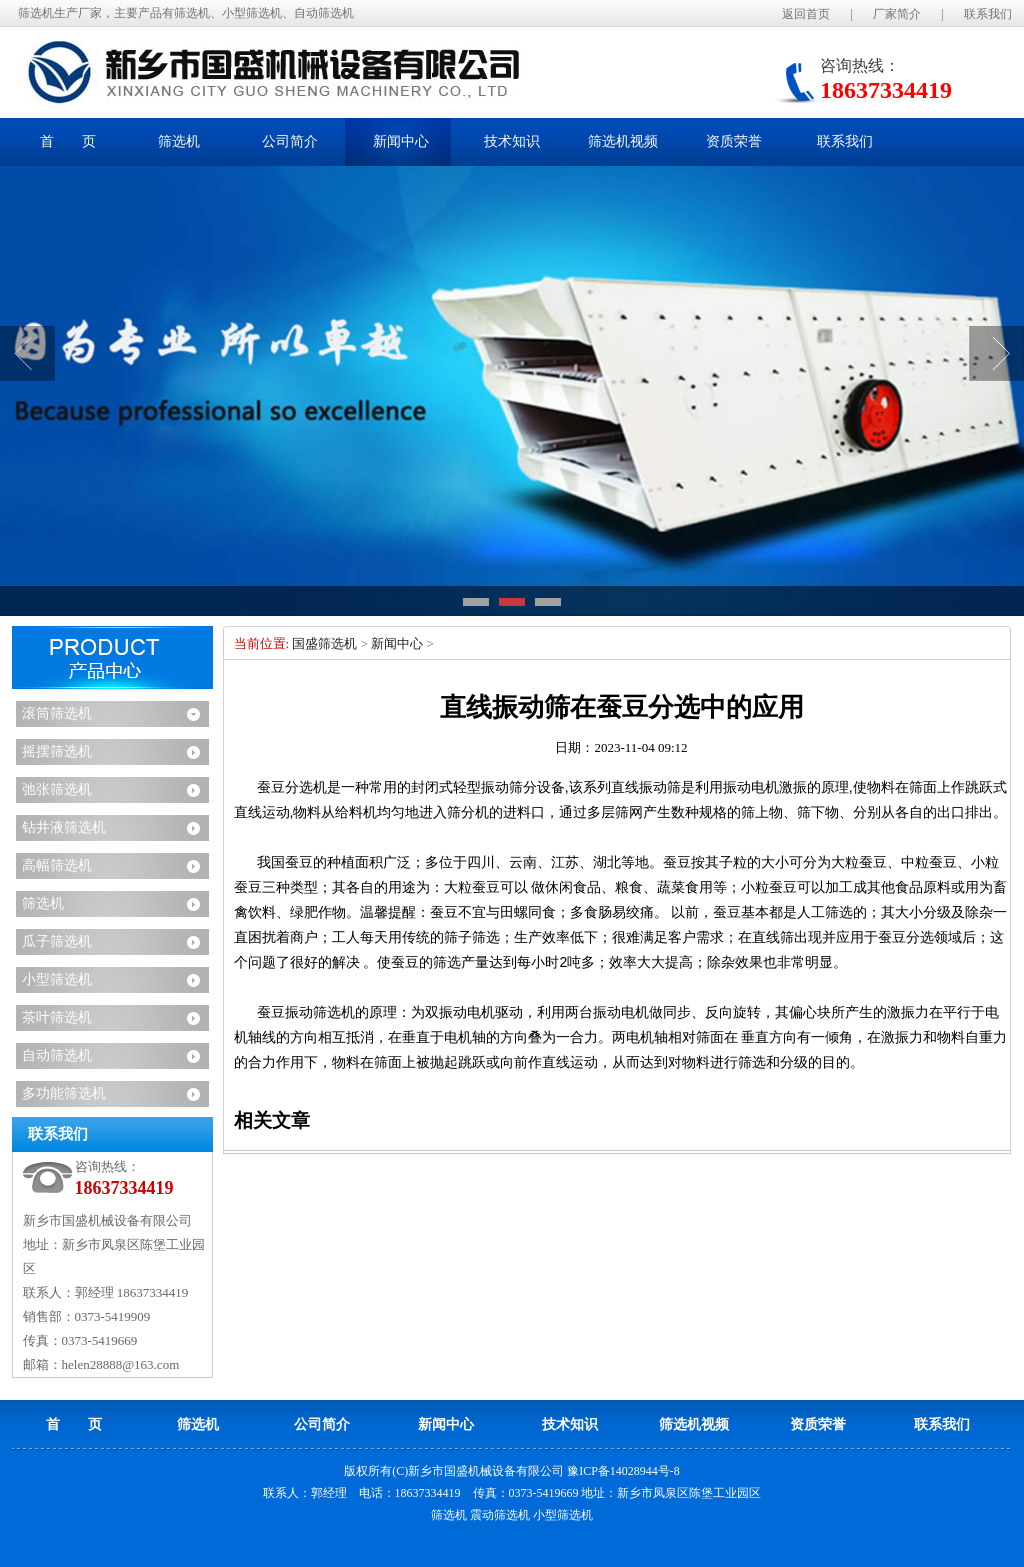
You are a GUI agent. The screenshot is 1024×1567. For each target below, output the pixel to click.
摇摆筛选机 (57, 751)
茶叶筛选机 (57, 1017)
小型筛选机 (57, 979)
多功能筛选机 (64, 1093)
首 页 (68, 141)
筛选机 (43, 903)
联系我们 (988, 14)
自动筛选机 (57, 1055)
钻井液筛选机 (64, 827)
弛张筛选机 (57, 789)
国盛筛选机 (324, 643)
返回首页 (806, 14)
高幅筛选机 (57, 865)
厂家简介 (897, 14)
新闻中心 (397, 643)
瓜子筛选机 (57, 941)
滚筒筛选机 (57, 713)
